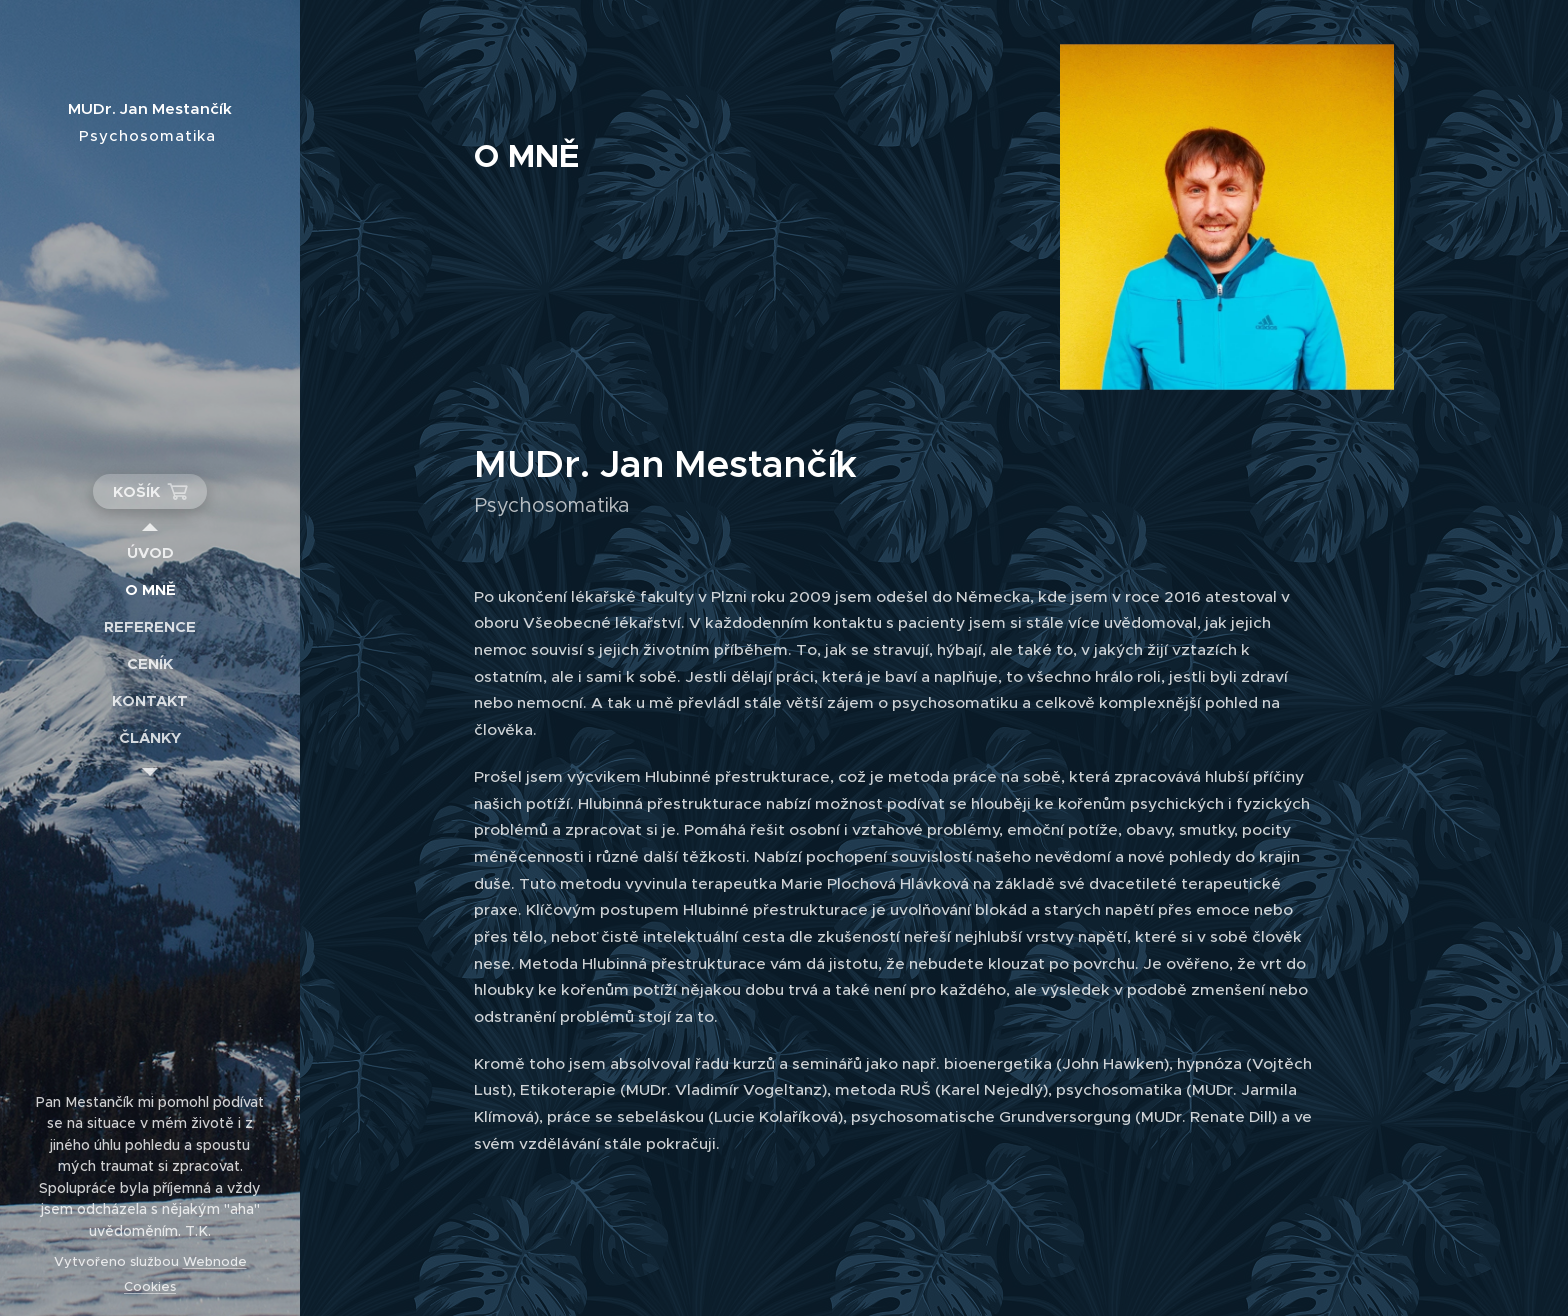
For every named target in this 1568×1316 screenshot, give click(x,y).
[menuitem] (150, 552)
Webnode (215, 1261)
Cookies (150, 1286)
